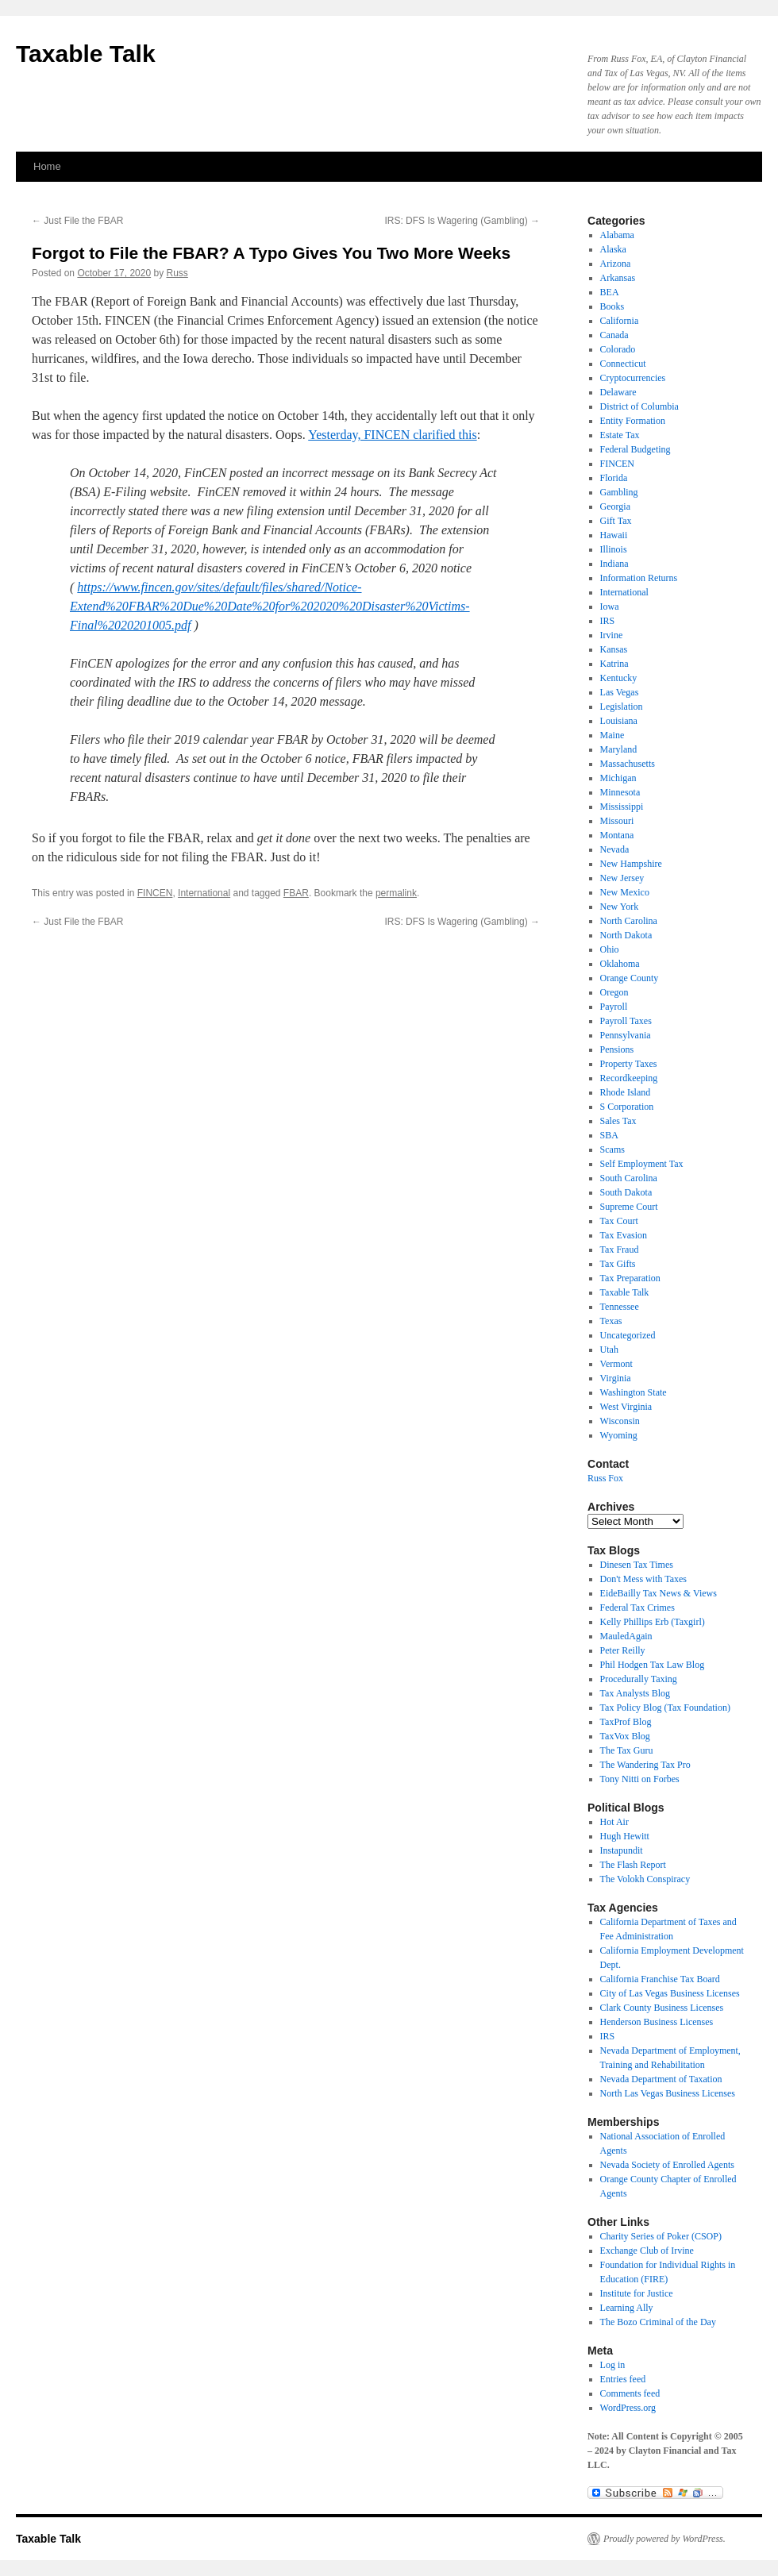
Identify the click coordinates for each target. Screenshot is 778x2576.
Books (612, 306)
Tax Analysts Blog (635, 1693)
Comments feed (630, 2393)
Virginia (615, 1378)
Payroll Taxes (626, 1020)
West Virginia (626, 1406)
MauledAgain (626, 1636)
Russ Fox (605, 1478)
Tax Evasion (623, 1235)
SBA (609, 1135)
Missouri (617, 820)
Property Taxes (628, 1063)
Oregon (614, 992)
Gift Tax (616, 520)
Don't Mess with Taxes (643, 1578)
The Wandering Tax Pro (645, 1764)
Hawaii (614, 535)
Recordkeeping (629, 1078)
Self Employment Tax (642, 1163)
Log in (613, 2364)
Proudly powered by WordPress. (664, 2538)
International (204, 893)
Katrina (614, 663)
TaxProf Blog (626, 1721)
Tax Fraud (619, 1249)
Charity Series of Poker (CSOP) (661, 2236)
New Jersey (622, 878)
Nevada (615, 849)
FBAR (296, 893)
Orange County (629, 978)
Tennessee (619, 1306)
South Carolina (628, 1178)
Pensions (617, 1049)
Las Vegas (619, 692)
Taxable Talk (86, 53)
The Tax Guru (626, 1750)
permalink (396, 893)
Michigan (618, 778)
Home (47, 166)
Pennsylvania (625, 1035)
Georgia (615, 506)
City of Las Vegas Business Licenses (670, 1993)
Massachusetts (627, 763)
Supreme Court (629, 1206)
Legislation (621, 706)
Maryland (618, 749)
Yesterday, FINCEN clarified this (392, 434)
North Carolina (628, 920)
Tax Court (619, 1220)
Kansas (614, 649)
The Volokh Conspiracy (645, 1879)
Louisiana (618, 720)
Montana (617, 835)
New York (619, 906)
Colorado (618, 349)
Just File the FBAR (77, 220)
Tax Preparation (630, 1278)
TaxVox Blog (625, 1736)
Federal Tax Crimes (637, 1607)
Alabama (617, 235)
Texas (611, 1321)
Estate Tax (620, 435)
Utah (609, 1349)
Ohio (609, 949)
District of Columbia (639, 406)
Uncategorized (628, 1335)
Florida (614, 477)
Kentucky (618, 677)
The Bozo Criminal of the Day (658, 2322)
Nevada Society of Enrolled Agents (667, 2164)
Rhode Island (625, 1092)
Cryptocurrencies (633, 377)
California (619, 320)
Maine (612, 735)
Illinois (613, 549)
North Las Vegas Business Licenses (667, 2093)
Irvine (611, 635)
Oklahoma (620, 963)
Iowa (609, 606)
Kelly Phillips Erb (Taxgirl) (652, 1621)
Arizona (615, 263)
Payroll (614, 1006)
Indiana (614, 563)
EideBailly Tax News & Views (658, 1593)
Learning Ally (626, 2307)
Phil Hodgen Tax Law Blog (652, 1664)
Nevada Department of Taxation (661, 2079)
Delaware (618, 392)
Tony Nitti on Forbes (640, 1779)
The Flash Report (633, 1864)
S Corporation (627, 1106)
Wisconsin (620, 1421)
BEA (609, 292)
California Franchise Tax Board (660, 1979)
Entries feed (623, 2379)
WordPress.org (628, 2407)
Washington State (633, 1392)
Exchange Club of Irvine (647, 2250)
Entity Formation (632, 420)
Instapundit (621, 1850)
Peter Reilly (622, 1650)
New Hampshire (631, 863)
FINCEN (155, 893)
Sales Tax (618, 1120)
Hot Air (614, 1821)
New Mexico (624, 892)
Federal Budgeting (635, 449)
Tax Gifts (618, 1263)
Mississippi (622, 806)
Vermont (616, 1363)
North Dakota (626, 935)
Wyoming (618, 1435)
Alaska (613, 249)
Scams (612, 1149)
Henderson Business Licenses (657, 2021)
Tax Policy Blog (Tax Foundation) (665, 1707)
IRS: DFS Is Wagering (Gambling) (462, 220)
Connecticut (623, 363)
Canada (614, 335)
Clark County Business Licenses (662, 2007)
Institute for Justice (636, 2293)
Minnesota (620, 792)
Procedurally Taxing (638, 1679)
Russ (177, 273)
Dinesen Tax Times (636, 1564)
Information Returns (639, 577)
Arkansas (618, 277)
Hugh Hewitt (624, 1836)
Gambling (619, 492)
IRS (607, 620)
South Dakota (626, 1192)
